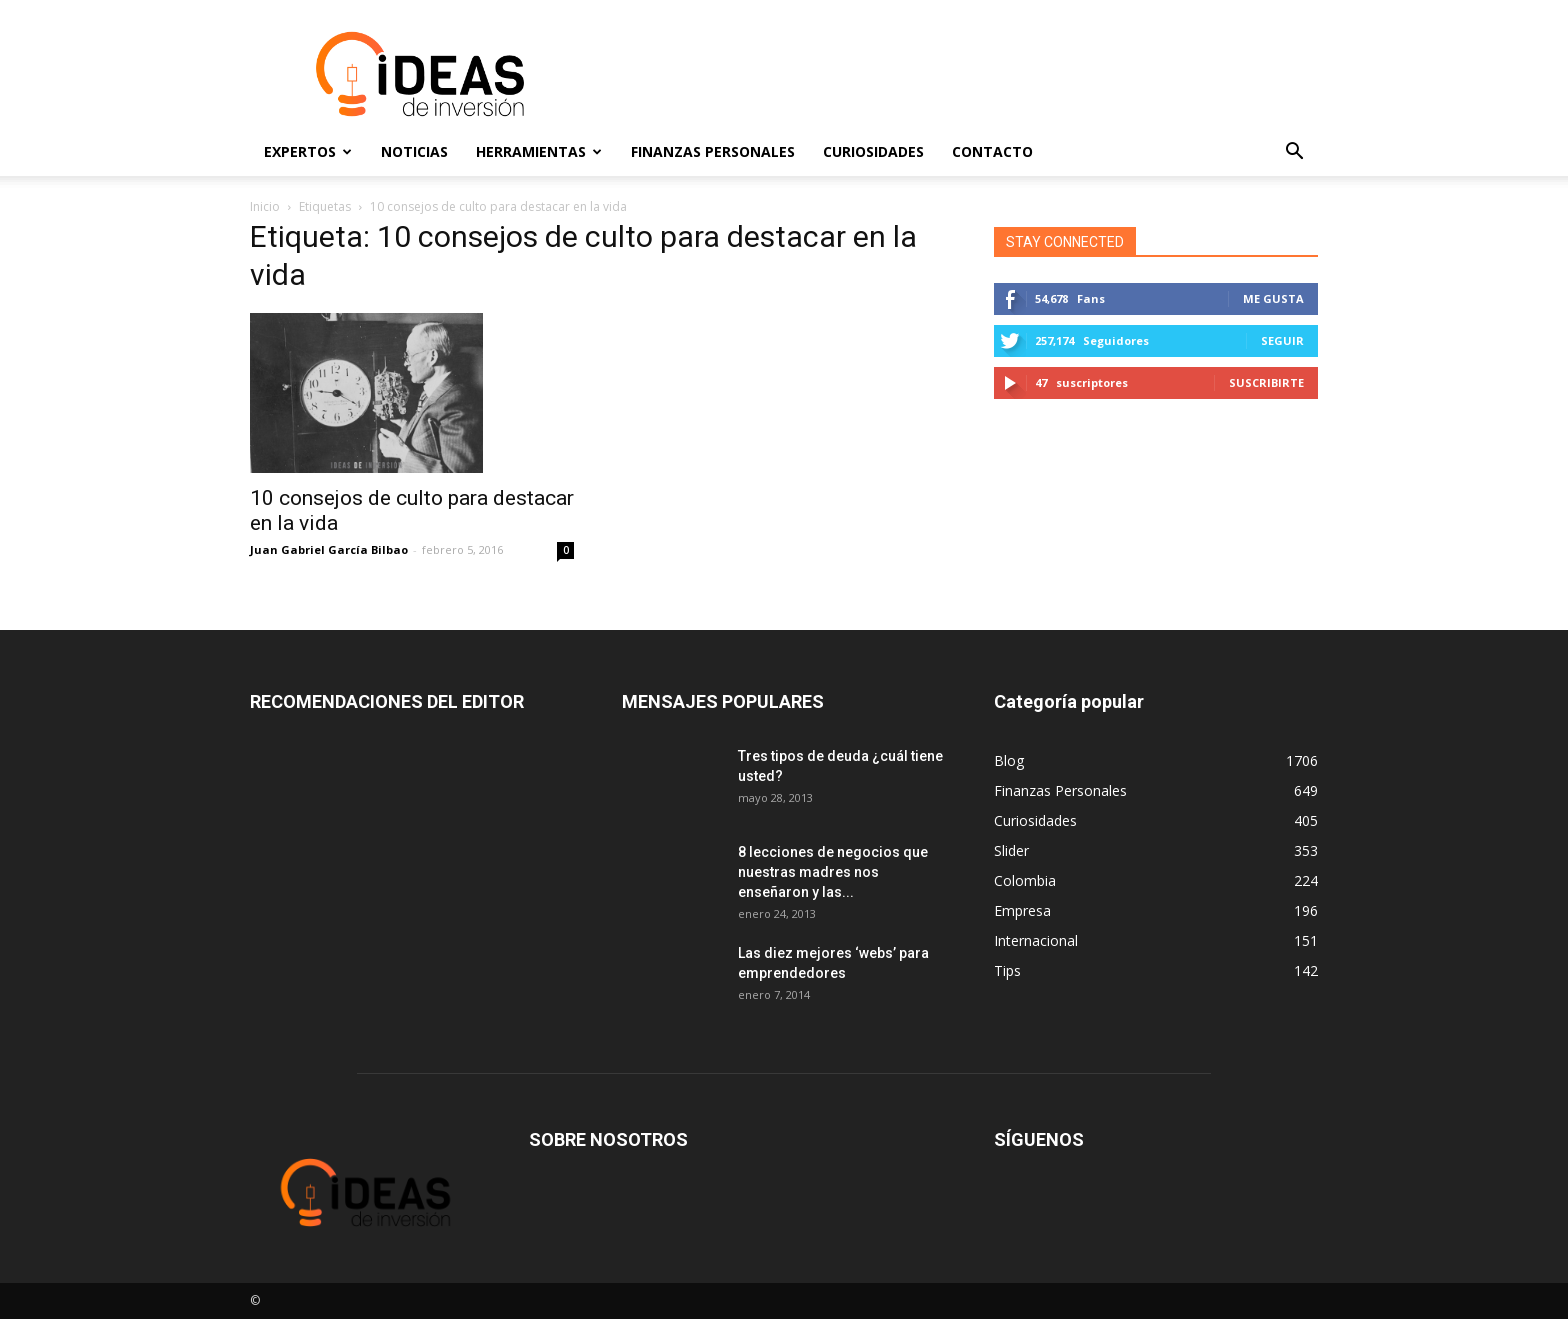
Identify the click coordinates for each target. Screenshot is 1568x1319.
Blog (1009, 760)
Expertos (308, 151)
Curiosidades (873, 151)
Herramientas (539, 151)
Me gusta (1273, 298)
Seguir (1282, 340)
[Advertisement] (954, 74)
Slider (1011, 850)
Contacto (992, 151)
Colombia (1025, 880)
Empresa (1022, 910)
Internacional (1036, 940)
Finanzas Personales (713, 151)
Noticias (414, 151)
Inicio (265, 206)
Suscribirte (1266, 382)
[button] (1294, 152)
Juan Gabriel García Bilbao (329, 549)
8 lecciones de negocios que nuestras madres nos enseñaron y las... (833, 872)
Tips (1007, 970)
